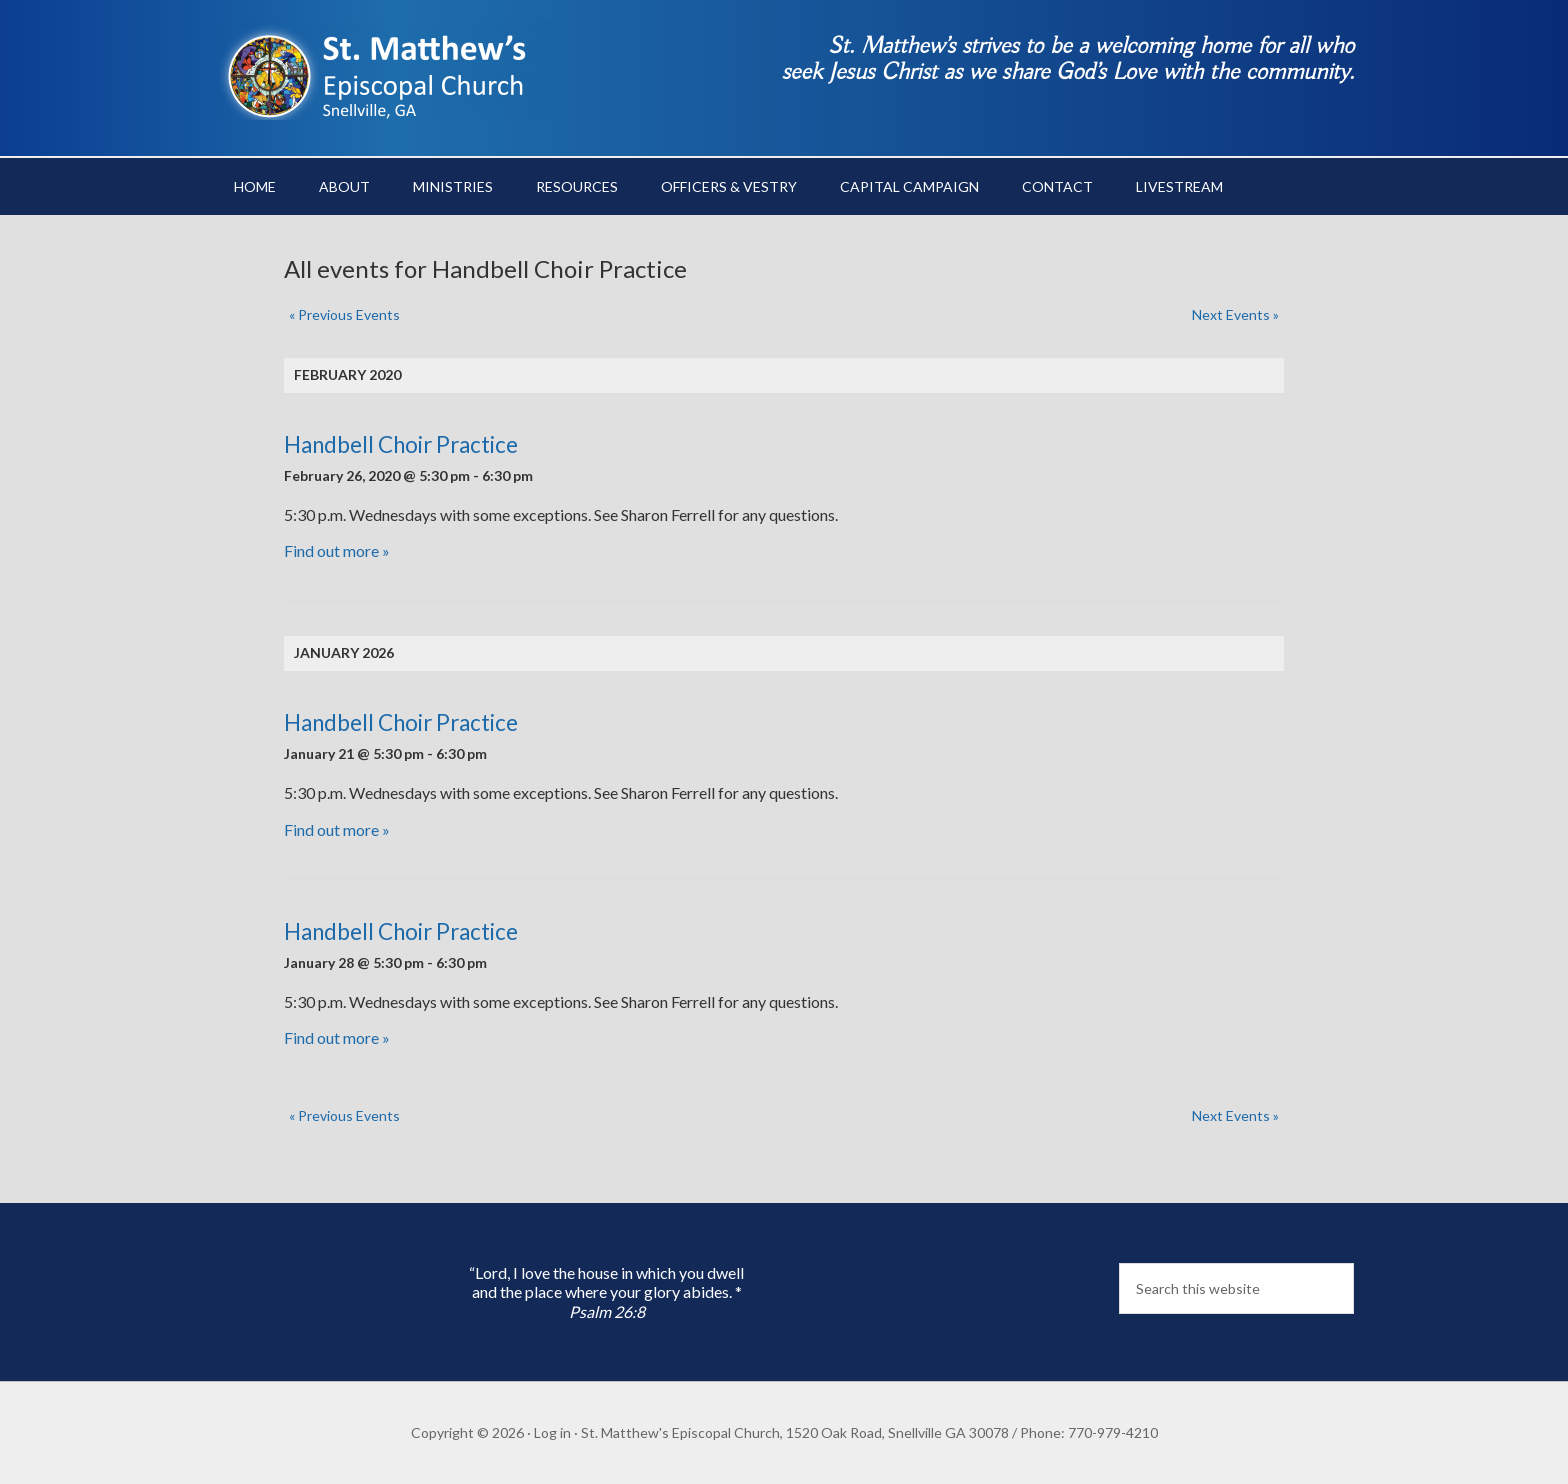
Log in (552, 1432)
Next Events (1235, 314)
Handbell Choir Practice (401, 444)
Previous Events (344, 314)
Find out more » (337, 550)
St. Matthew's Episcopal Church (384, 70)
